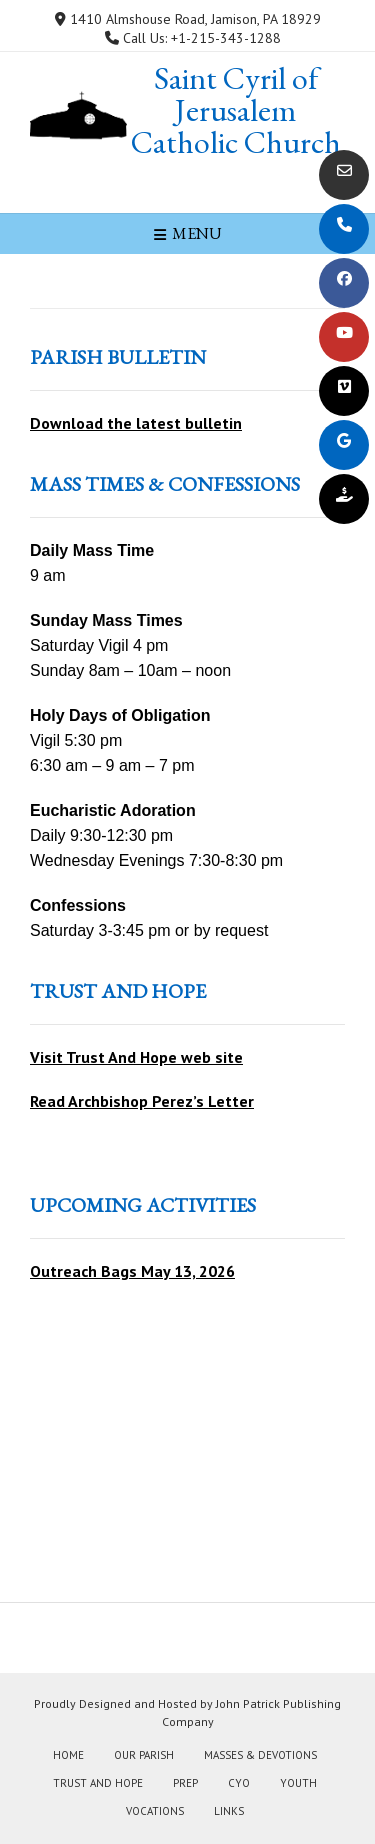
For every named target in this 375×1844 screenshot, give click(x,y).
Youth (298, 1783)
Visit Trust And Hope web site (136, 1057)
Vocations (155, 1811)
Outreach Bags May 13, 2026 (132, 1271)
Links (229, 1811)
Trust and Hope (98, 1783)
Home (68, 1755)
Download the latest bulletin (136, 423)
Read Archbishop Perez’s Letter (142, 1101)
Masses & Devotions (260, 1755)
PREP (185, 1783)
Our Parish (144, 1755)
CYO (239, 1783)
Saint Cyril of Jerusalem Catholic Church (236, 110)
